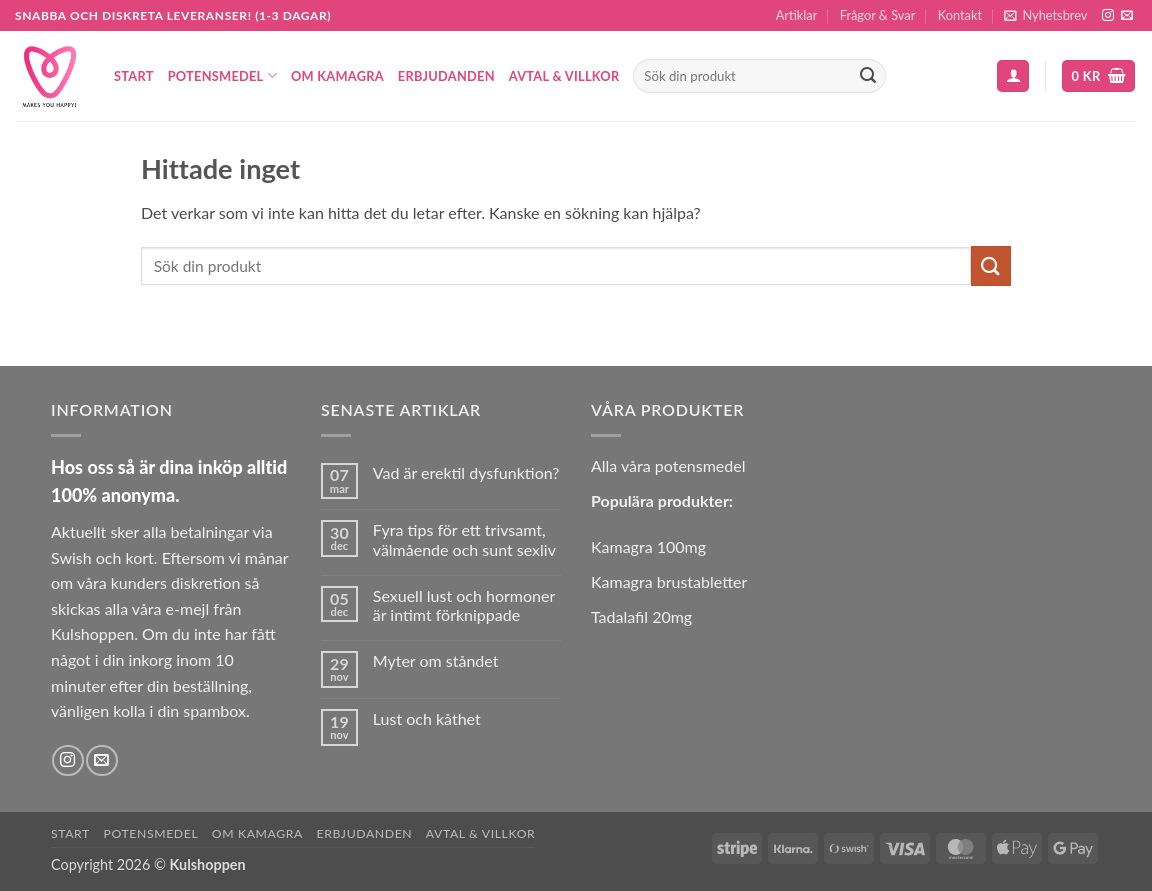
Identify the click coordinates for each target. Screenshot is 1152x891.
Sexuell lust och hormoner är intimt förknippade (464, 605)
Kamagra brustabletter (669, 581)
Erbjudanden (446, 76)
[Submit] (868, 76)
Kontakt (960, 15)
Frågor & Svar (878, 15)
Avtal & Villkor (564, 76)
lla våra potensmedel (674, 465)
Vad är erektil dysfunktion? (466, 472)
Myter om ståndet (436, 660)
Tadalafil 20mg (641, 616)
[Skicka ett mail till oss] (1127, 16)
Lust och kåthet (427, 718)
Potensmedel (222, 75)
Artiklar (797, 15)
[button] (1045, 15)
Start (134, 76)
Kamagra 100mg (648, 546)
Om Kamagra (337, 76)
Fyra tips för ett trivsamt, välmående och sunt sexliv (464, 539)
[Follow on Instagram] (1108, 16)
